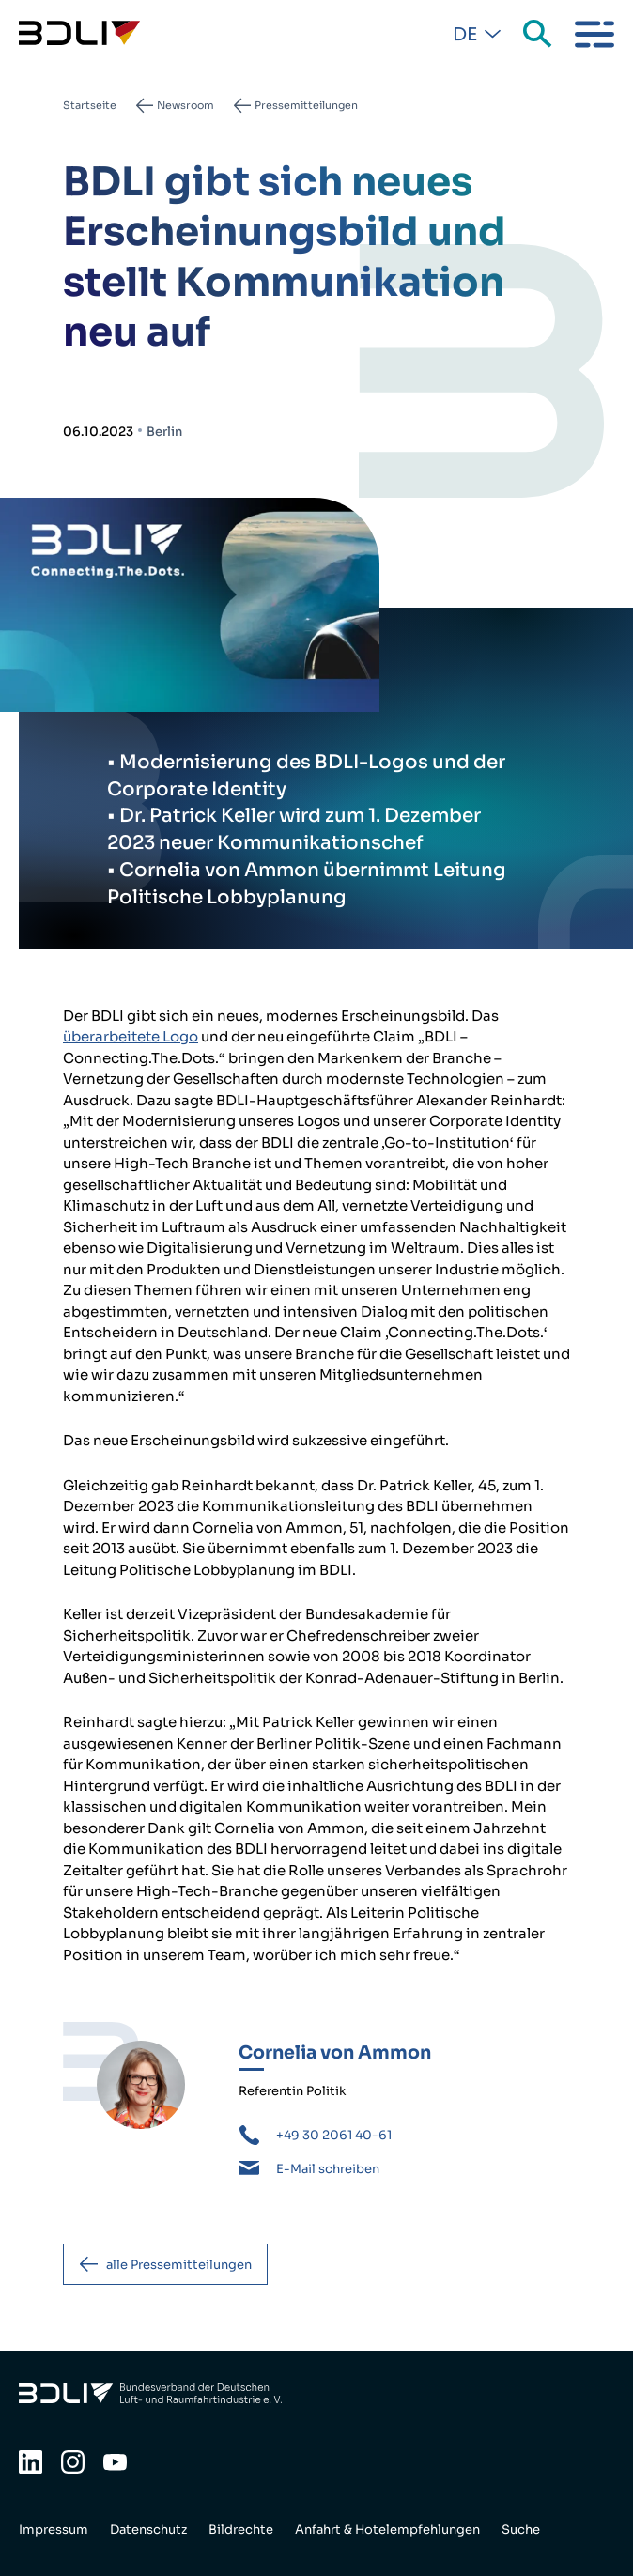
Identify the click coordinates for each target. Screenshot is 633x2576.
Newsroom (185, 105)
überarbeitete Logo (130, 1036)
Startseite (89, 105)
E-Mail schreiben (327, 2169)
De (465, 34)
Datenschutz (148, 2529)
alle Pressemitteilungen (179, 2265)
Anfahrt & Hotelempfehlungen (387, 2529)
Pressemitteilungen (306, 105)
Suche (539, 35)
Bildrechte (240, 2529)
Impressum (53, 2529)
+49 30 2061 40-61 (334, 2135)
